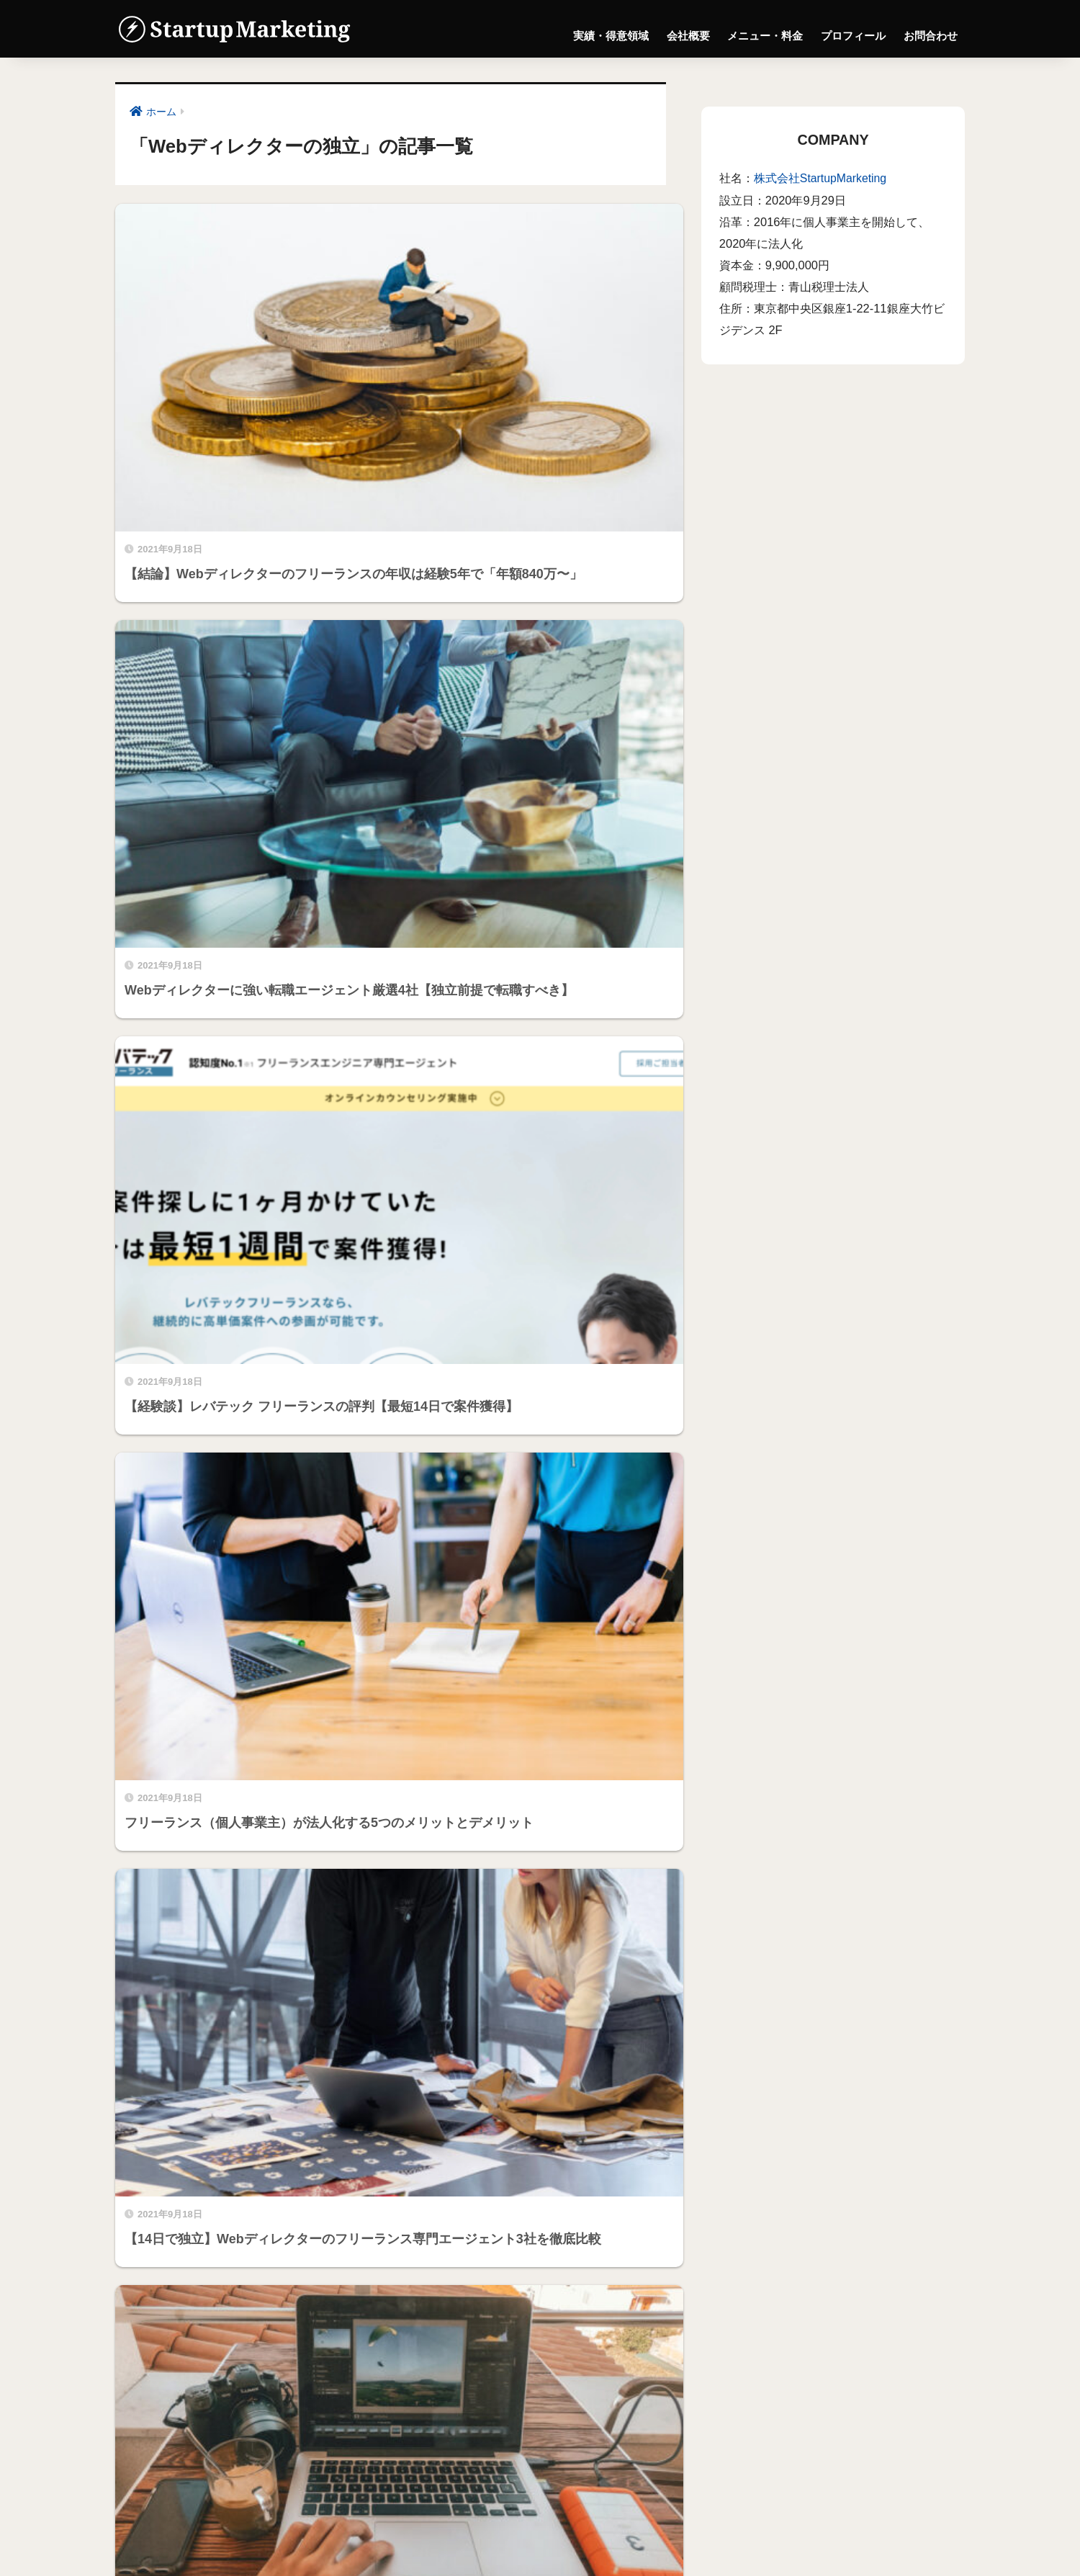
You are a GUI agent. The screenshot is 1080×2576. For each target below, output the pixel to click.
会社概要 (688, 35)
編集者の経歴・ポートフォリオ (206, 2337)
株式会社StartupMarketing (822, 177)
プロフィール (853, 35)
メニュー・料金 (765, 35)
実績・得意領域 (611, 35)
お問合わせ (931, 35)
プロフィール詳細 (171, 2319)
